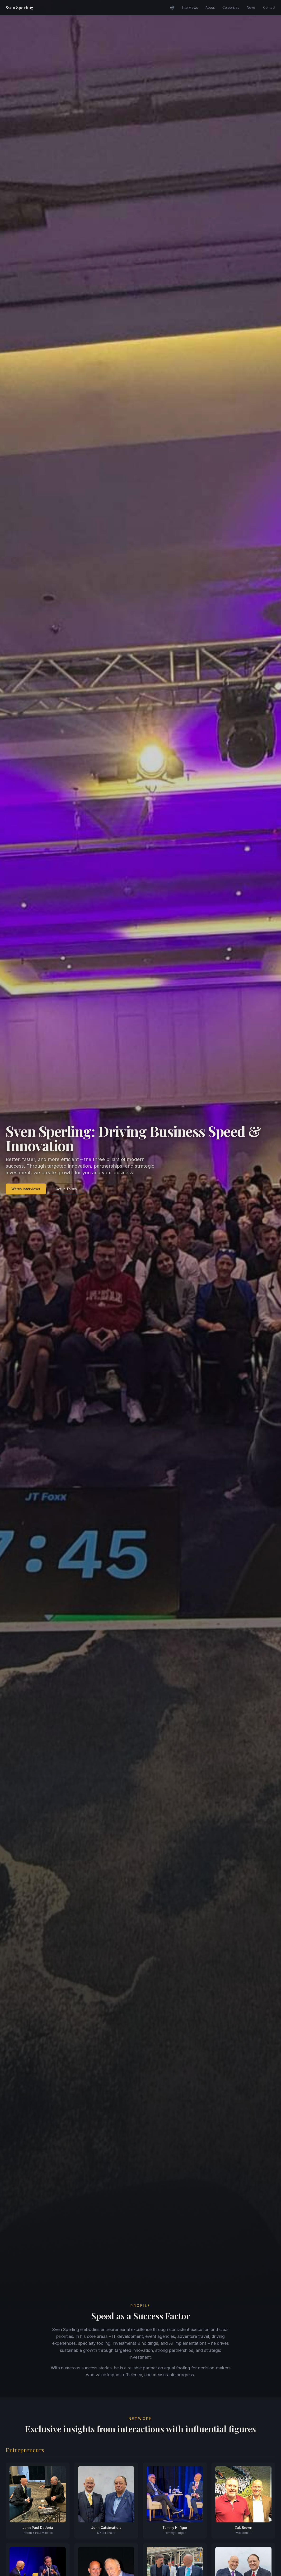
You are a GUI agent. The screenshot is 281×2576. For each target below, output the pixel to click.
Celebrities (230, 7)
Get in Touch (66, 1189)
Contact (269, 7)
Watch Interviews (25, 1189)
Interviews (190, 7)
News (251, 7)
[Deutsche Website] (172, 7)
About (210, 7)
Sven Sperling (19, 7)
